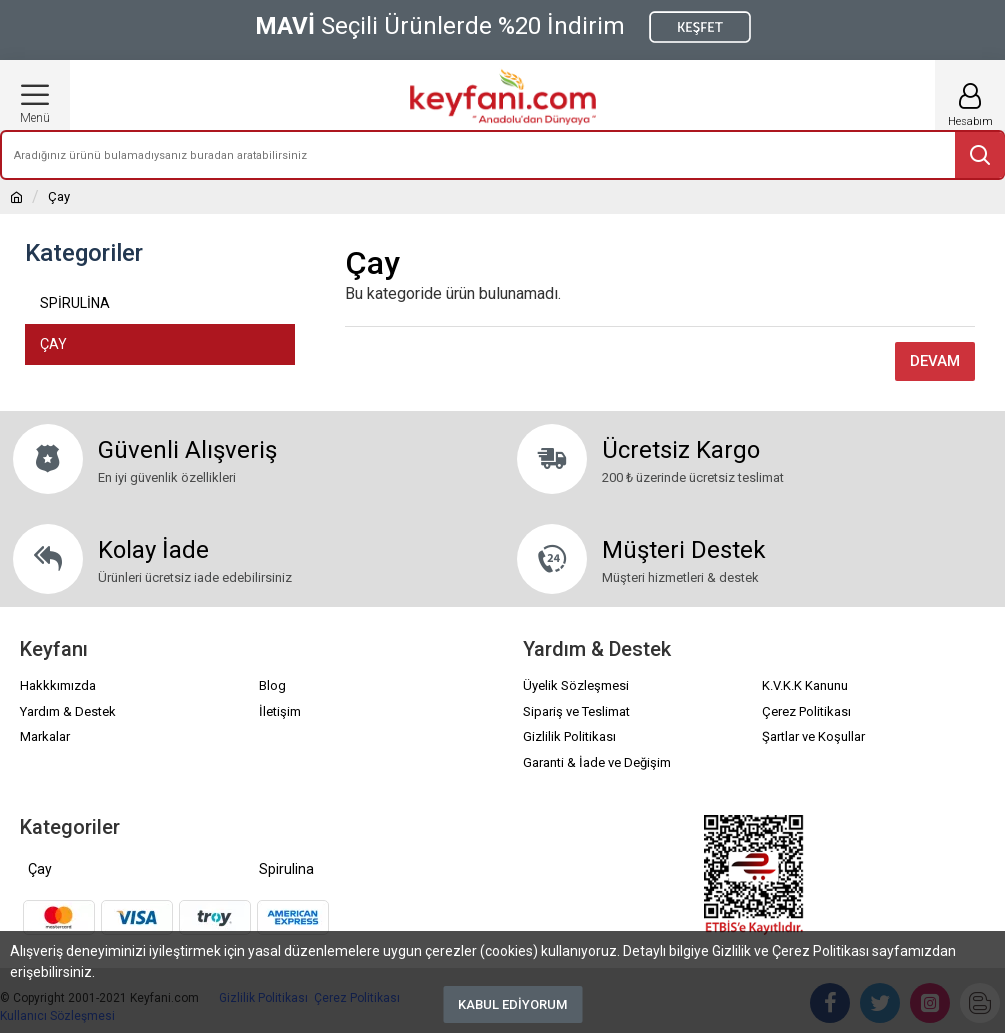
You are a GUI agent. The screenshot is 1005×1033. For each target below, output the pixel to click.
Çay (40, 869)
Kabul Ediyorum (512, 1004)
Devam (935, 361)
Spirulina (286, 869)
